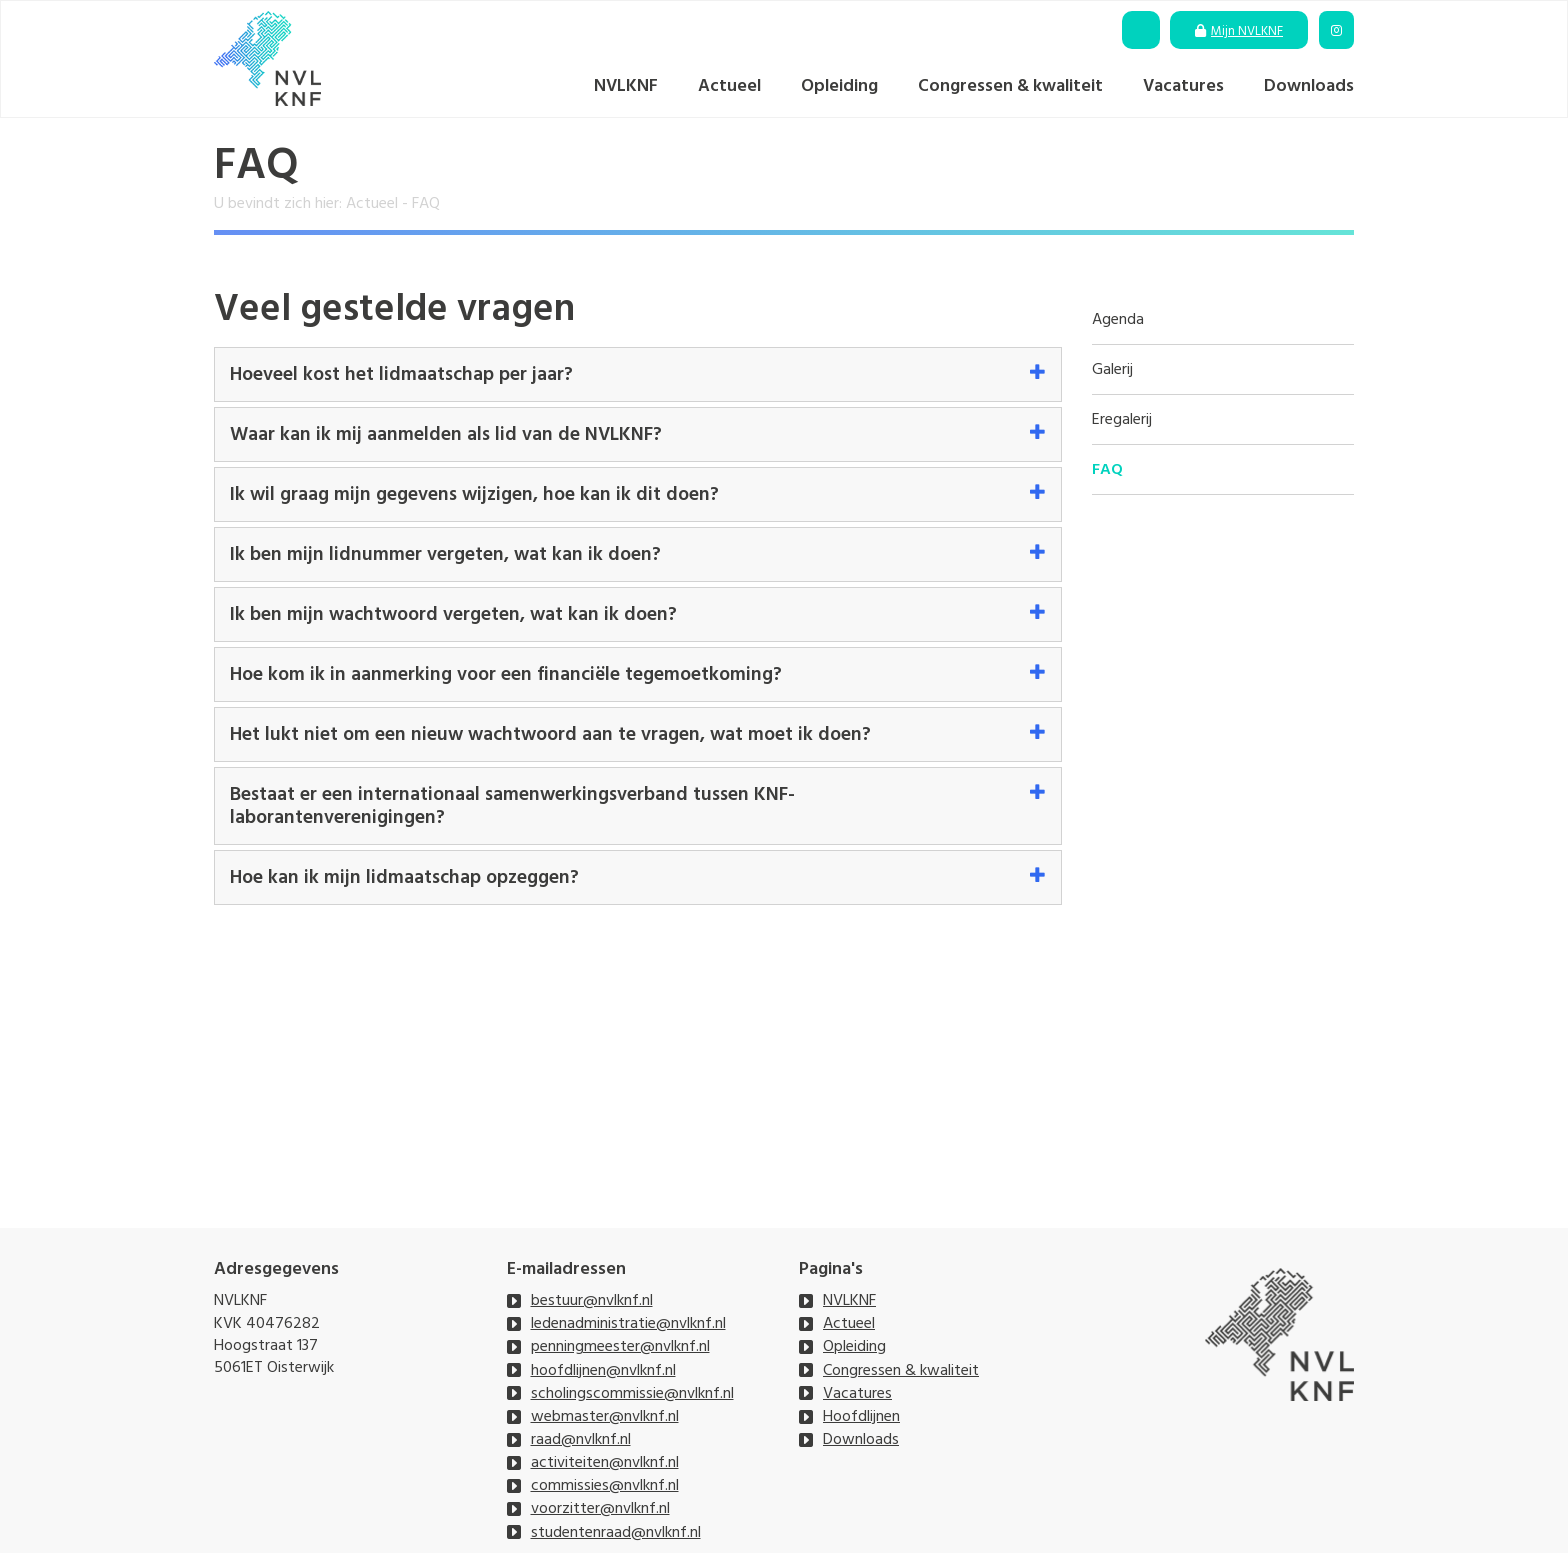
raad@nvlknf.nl (581, 1439)
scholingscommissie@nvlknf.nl (632, 1393)
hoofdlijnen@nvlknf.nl (603, 1370)
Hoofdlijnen (861, 1416)
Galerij (1112, 369)
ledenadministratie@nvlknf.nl (628, 1323)
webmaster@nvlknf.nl (605, 1416)
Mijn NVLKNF (1247, 31)
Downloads (1309, 85)
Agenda (1118, 319)
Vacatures (1183, 85)
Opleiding (839, 85)
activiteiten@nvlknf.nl (605, 1462)
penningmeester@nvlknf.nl (620, 1346)
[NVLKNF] (267, 58)
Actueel (729, 85)
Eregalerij (1122, 419)
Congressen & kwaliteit (1010, 85)
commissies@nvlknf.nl (605, 1485)
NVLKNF (626, 85)
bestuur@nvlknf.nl (592, 1300)
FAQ (1107, 469)
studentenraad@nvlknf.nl (616, 1532)
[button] (638, 374)
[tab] (638, 374)
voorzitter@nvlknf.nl (600, 1508)
